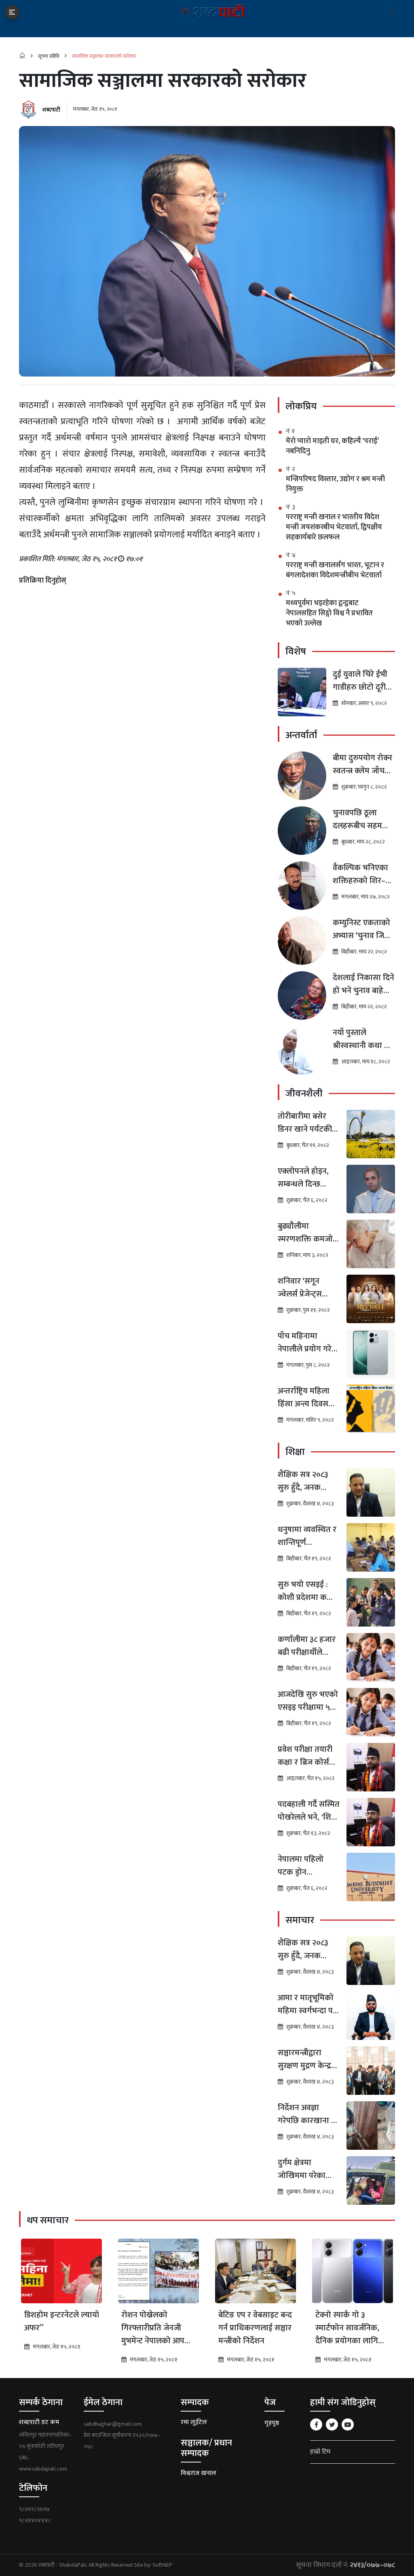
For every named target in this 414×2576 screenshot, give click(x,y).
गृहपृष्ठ (271, 2423)
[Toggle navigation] (12, 12)
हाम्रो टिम (320, 2451)
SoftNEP (162, 2565)
